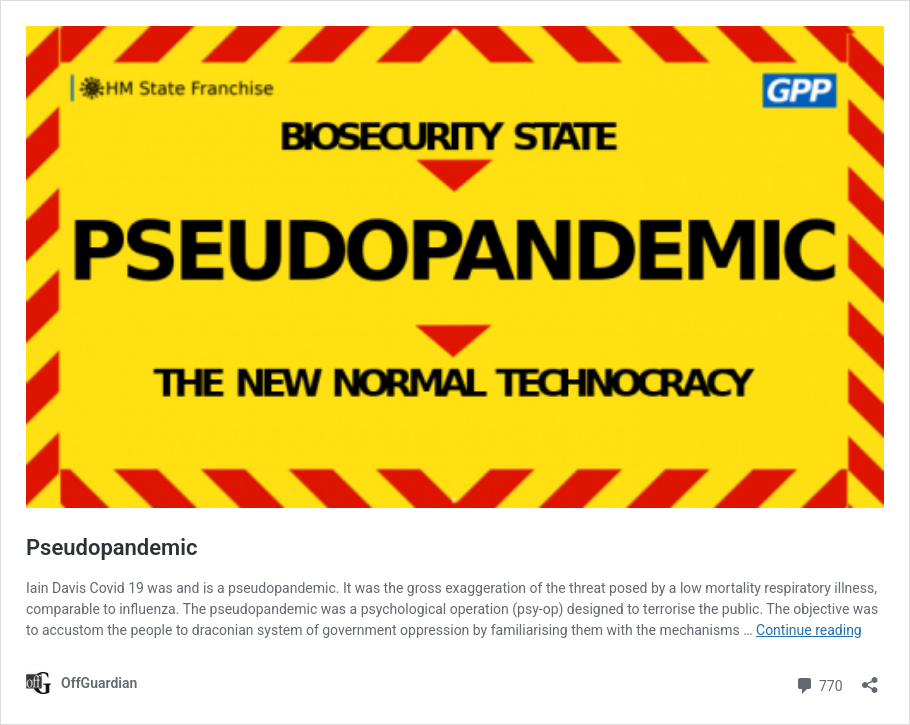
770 (818, 683)
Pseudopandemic (111, 547)
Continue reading (809, 630)
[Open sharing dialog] (870, 678)
